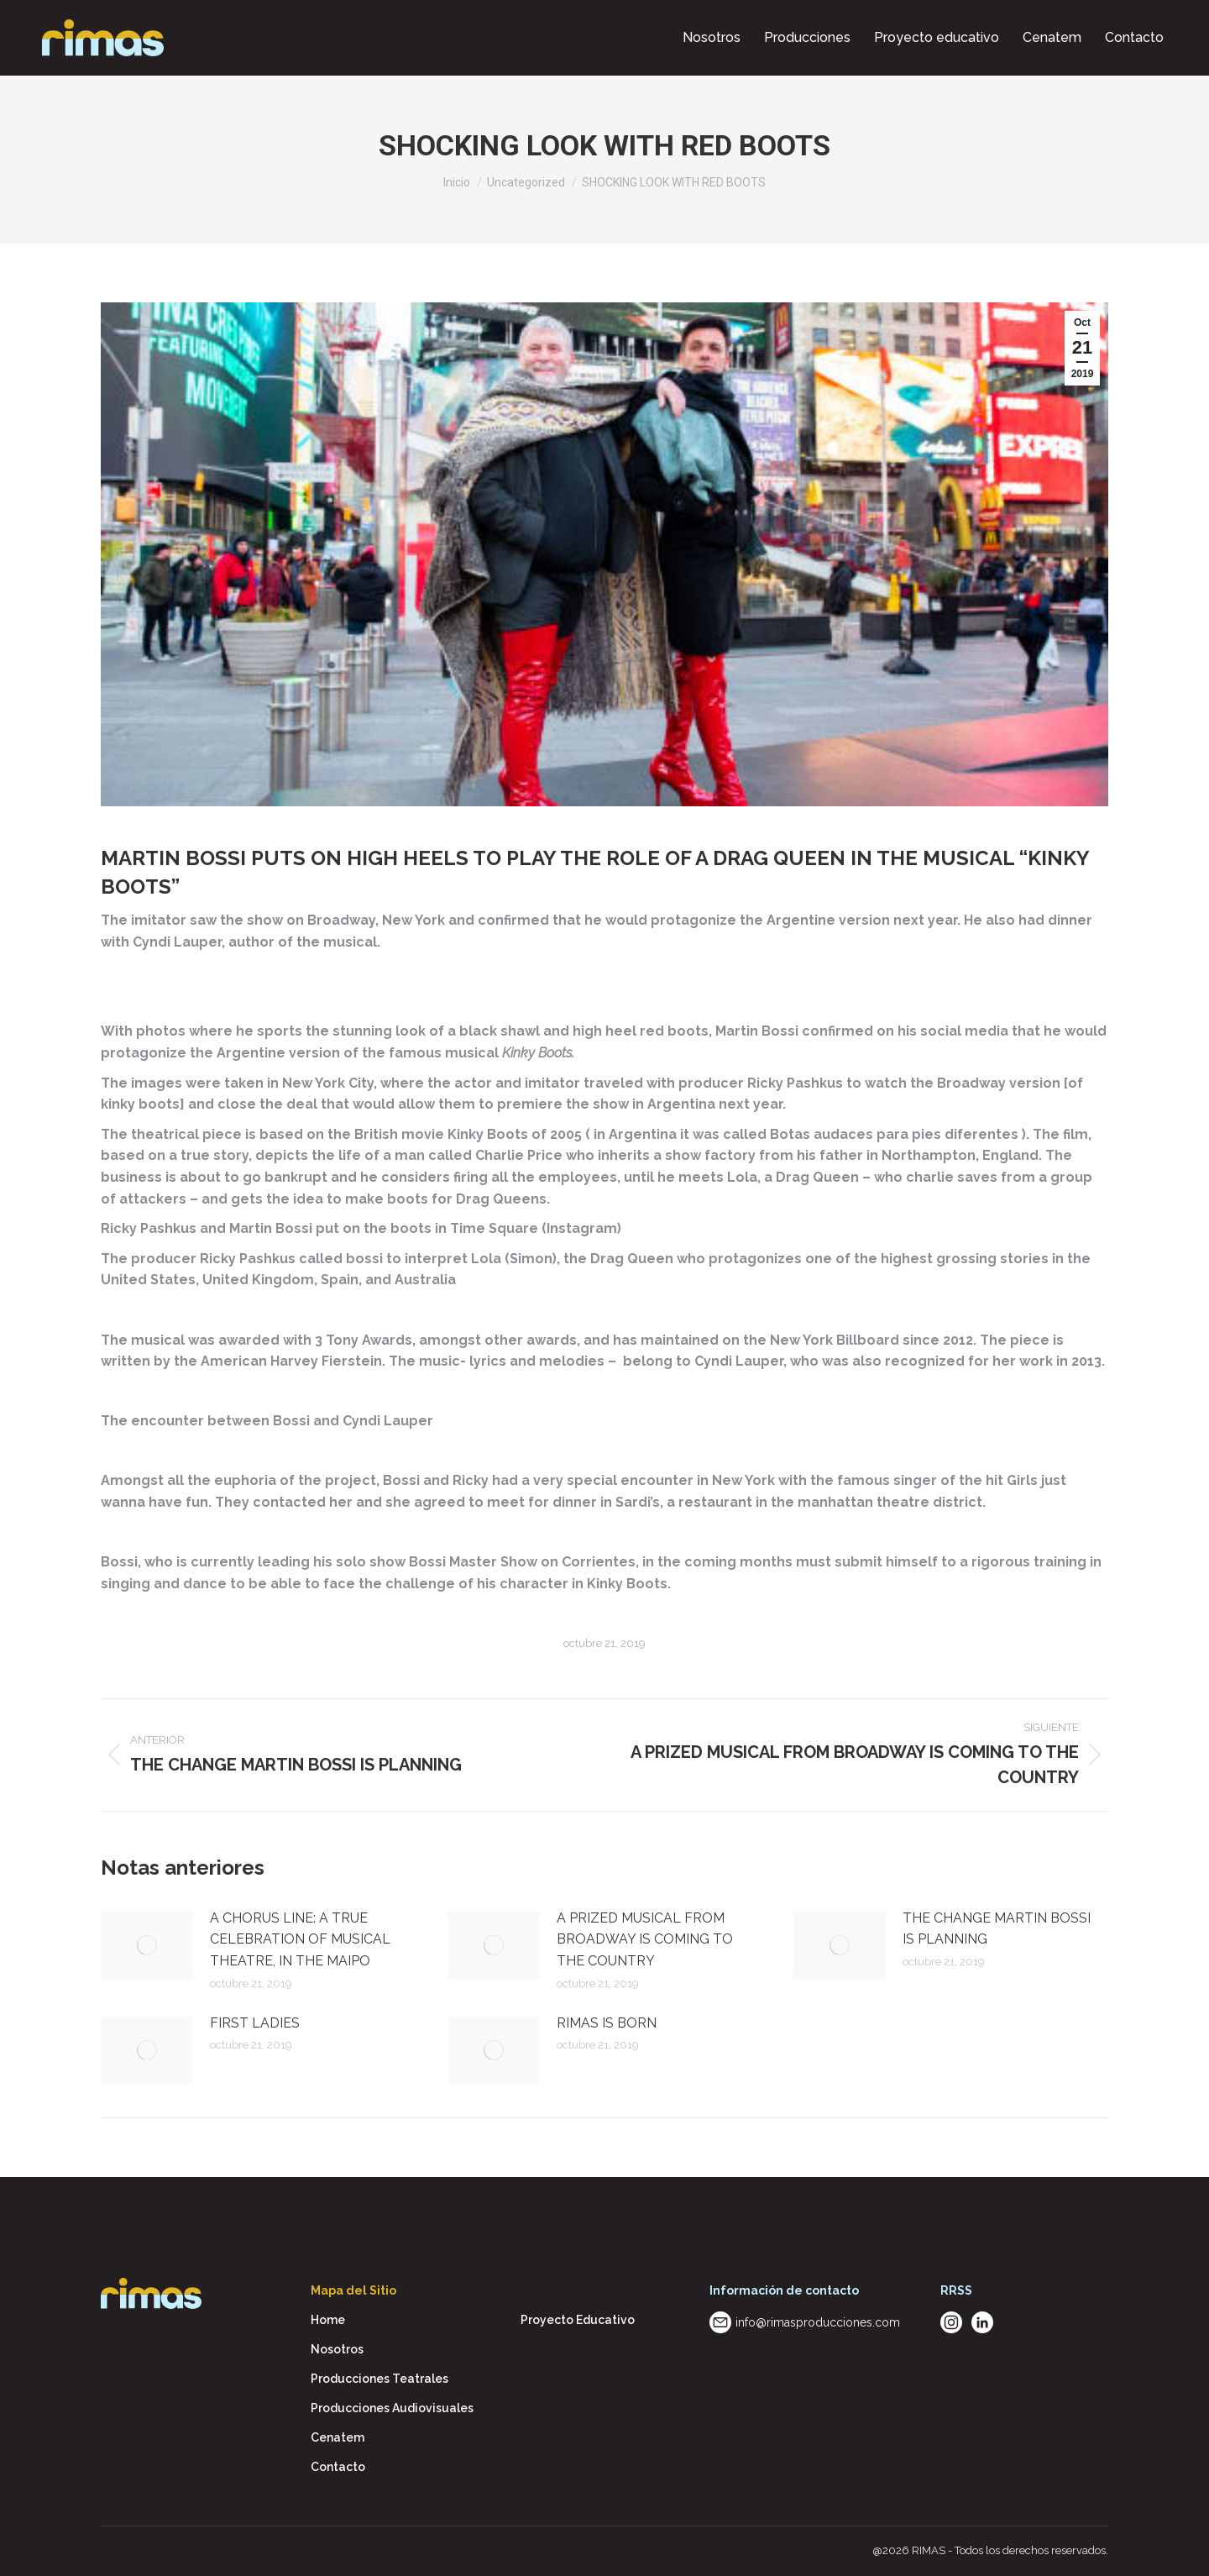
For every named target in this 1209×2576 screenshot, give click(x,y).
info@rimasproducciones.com (817, 2322)
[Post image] (147, 1945)
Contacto (338, 2467)
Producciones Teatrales (379, 2378)
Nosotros (337, 2349)
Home (328, 2320)
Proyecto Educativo (578, 2320)
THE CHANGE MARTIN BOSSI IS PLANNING (997, 1929)
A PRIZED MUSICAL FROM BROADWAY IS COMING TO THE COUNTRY (645, 1939)
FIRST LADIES (255, 2023)
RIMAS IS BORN (607, 2023)
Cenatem (337, 2437)
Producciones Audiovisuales (392, 2408)
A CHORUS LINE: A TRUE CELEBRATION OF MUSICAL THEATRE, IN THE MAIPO (300, 1939)
